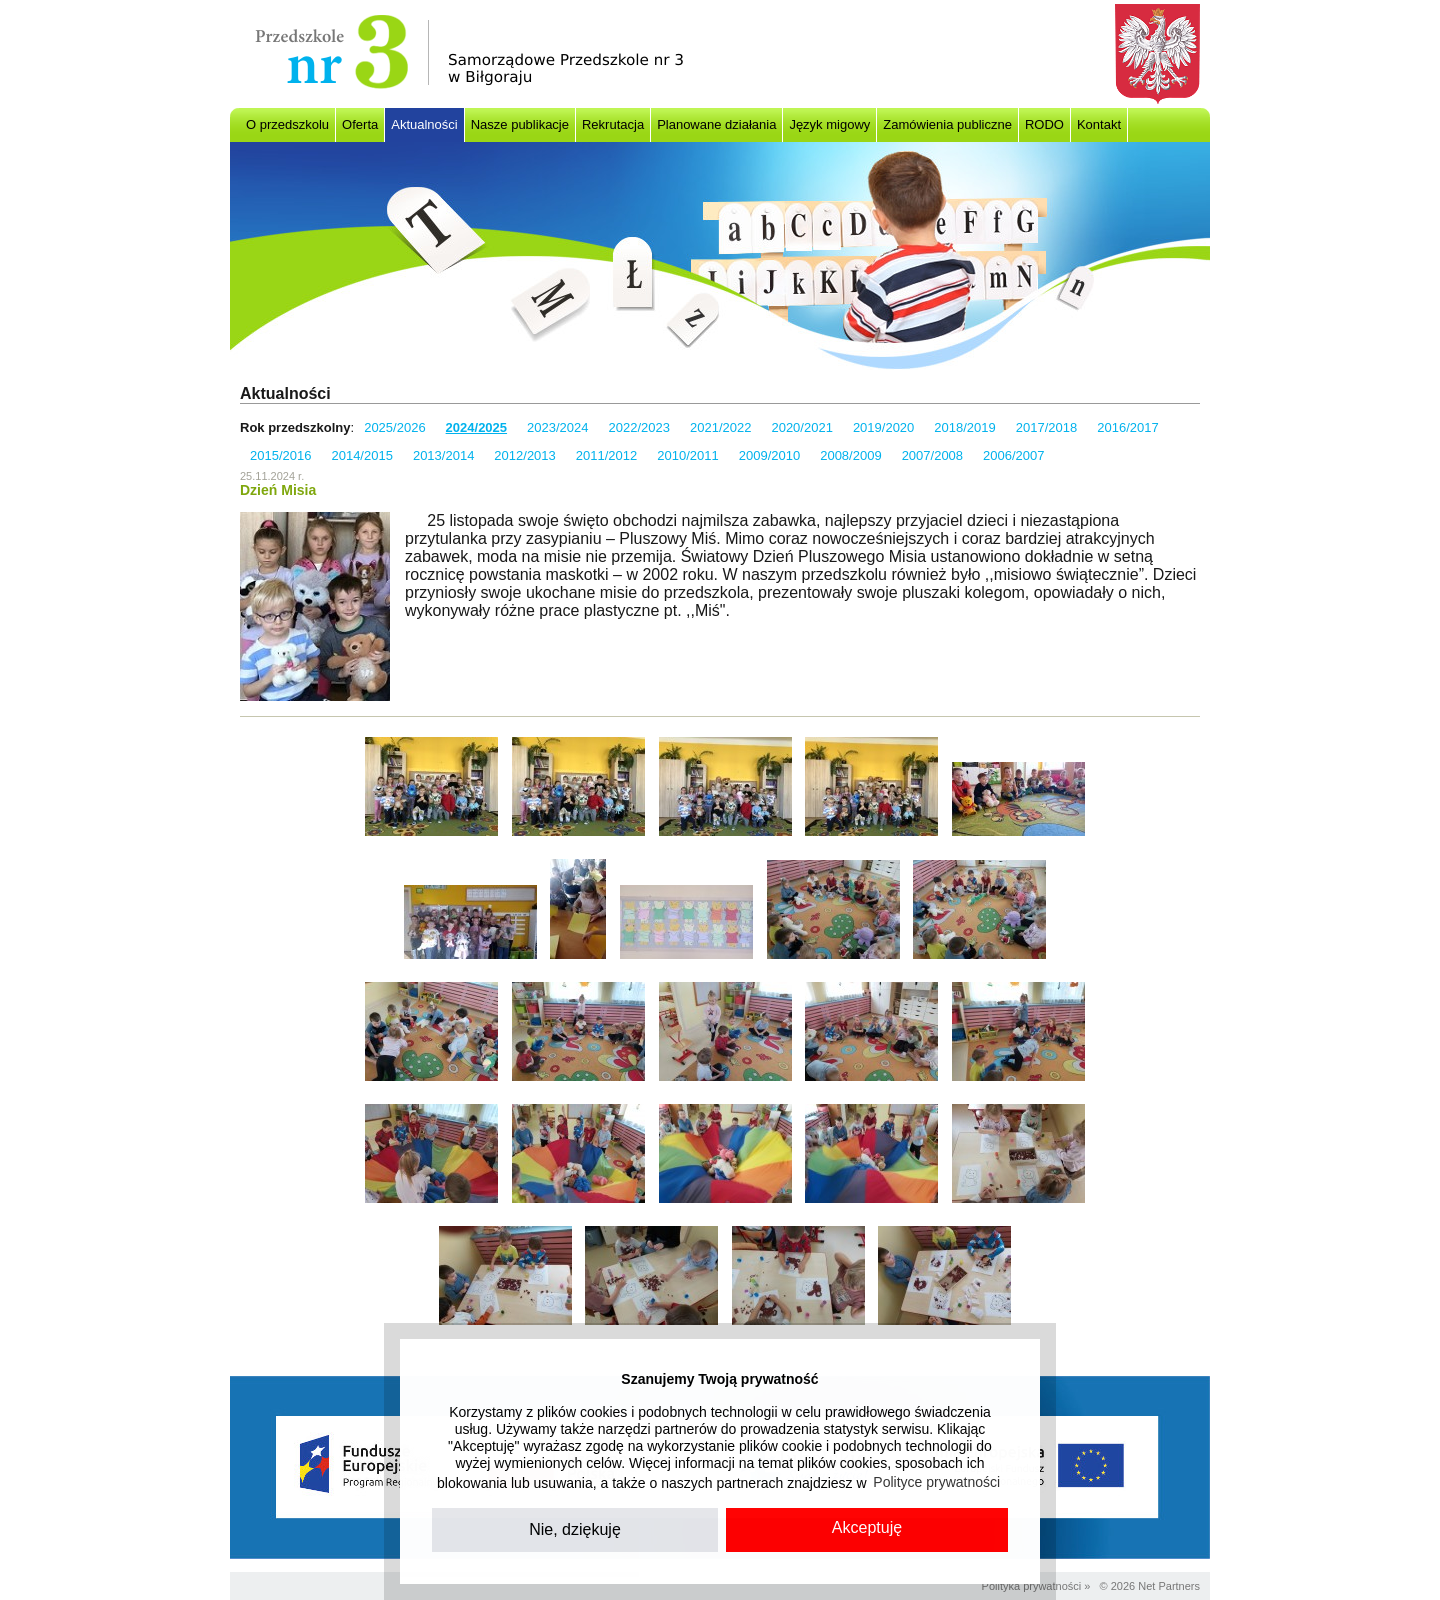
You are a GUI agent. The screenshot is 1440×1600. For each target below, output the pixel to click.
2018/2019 (964, 427)
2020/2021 (801, 427)
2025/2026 (394, 427)
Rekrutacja (613, 124)
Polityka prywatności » (1036, 1586)
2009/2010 (769, 455)
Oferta (360, 124)
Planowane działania (716, 124)
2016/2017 (1127, 427)
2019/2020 (883, 427)
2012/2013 (524, 455)
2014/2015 (361, 455)
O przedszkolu (287, 124)
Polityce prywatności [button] (936, 1482)
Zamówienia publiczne (947, 124)
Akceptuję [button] (867, 1527)
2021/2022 (720, 427)
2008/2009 (850, 455)
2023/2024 (557, 427)
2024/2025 (476, 427)
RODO (1044, 124)
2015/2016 (280, 455)
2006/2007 (1013, 455)
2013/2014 (443, 455)
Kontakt (1099, 124)
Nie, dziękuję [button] (575, 1529)
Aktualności (424, 124)
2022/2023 (639, 427)
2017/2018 (1046, 427)
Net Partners (1169, 1586)
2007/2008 (932, 455)
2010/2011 (687, 455)
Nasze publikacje (520, 124)
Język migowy (829, 124)
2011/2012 (606, 455)
